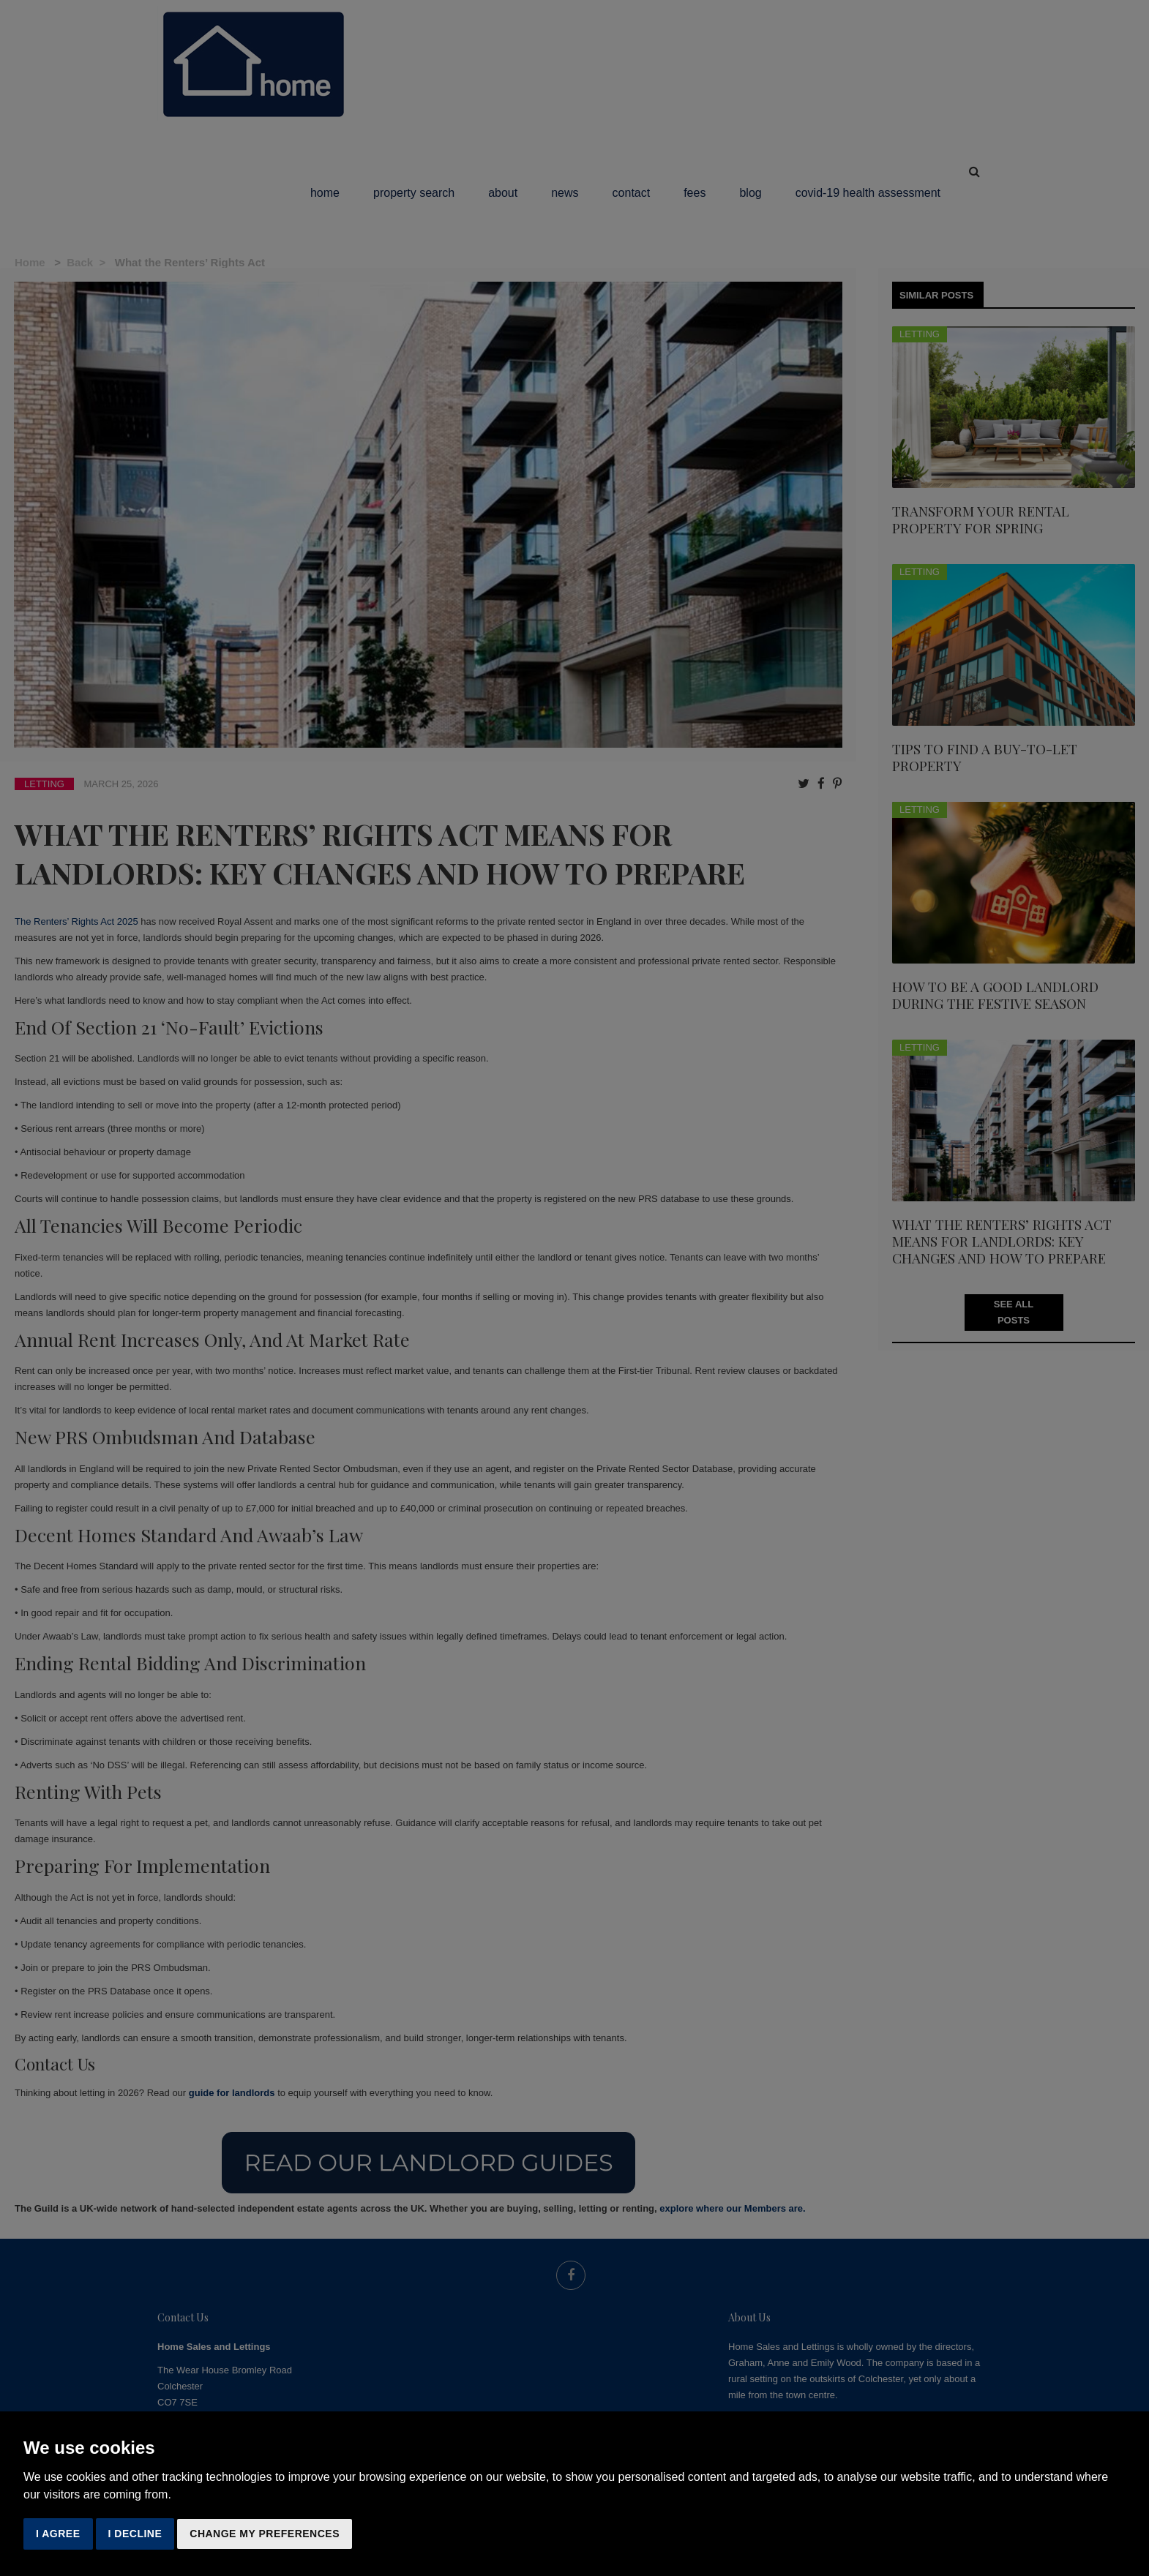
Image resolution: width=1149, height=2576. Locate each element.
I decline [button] (135, 2533)
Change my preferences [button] (265, 2533)
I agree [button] (58, 2533)
